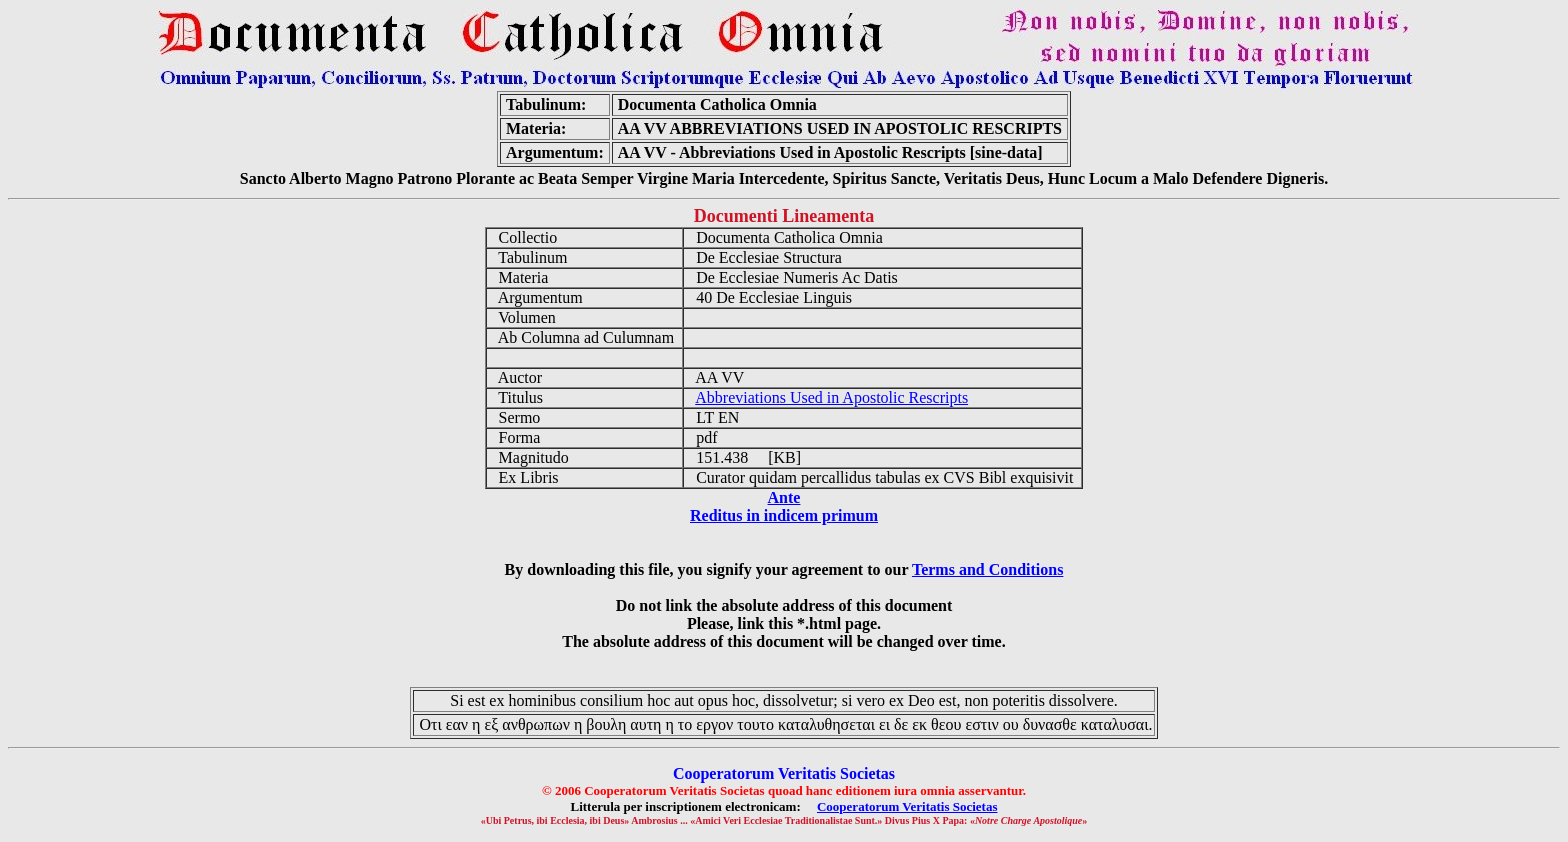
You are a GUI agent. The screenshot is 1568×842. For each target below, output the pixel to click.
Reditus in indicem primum (784, 515)
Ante (784, 497)
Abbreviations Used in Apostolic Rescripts (831, 397)
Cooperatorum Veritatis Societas (907, 806)
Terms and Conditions (987, 569)
